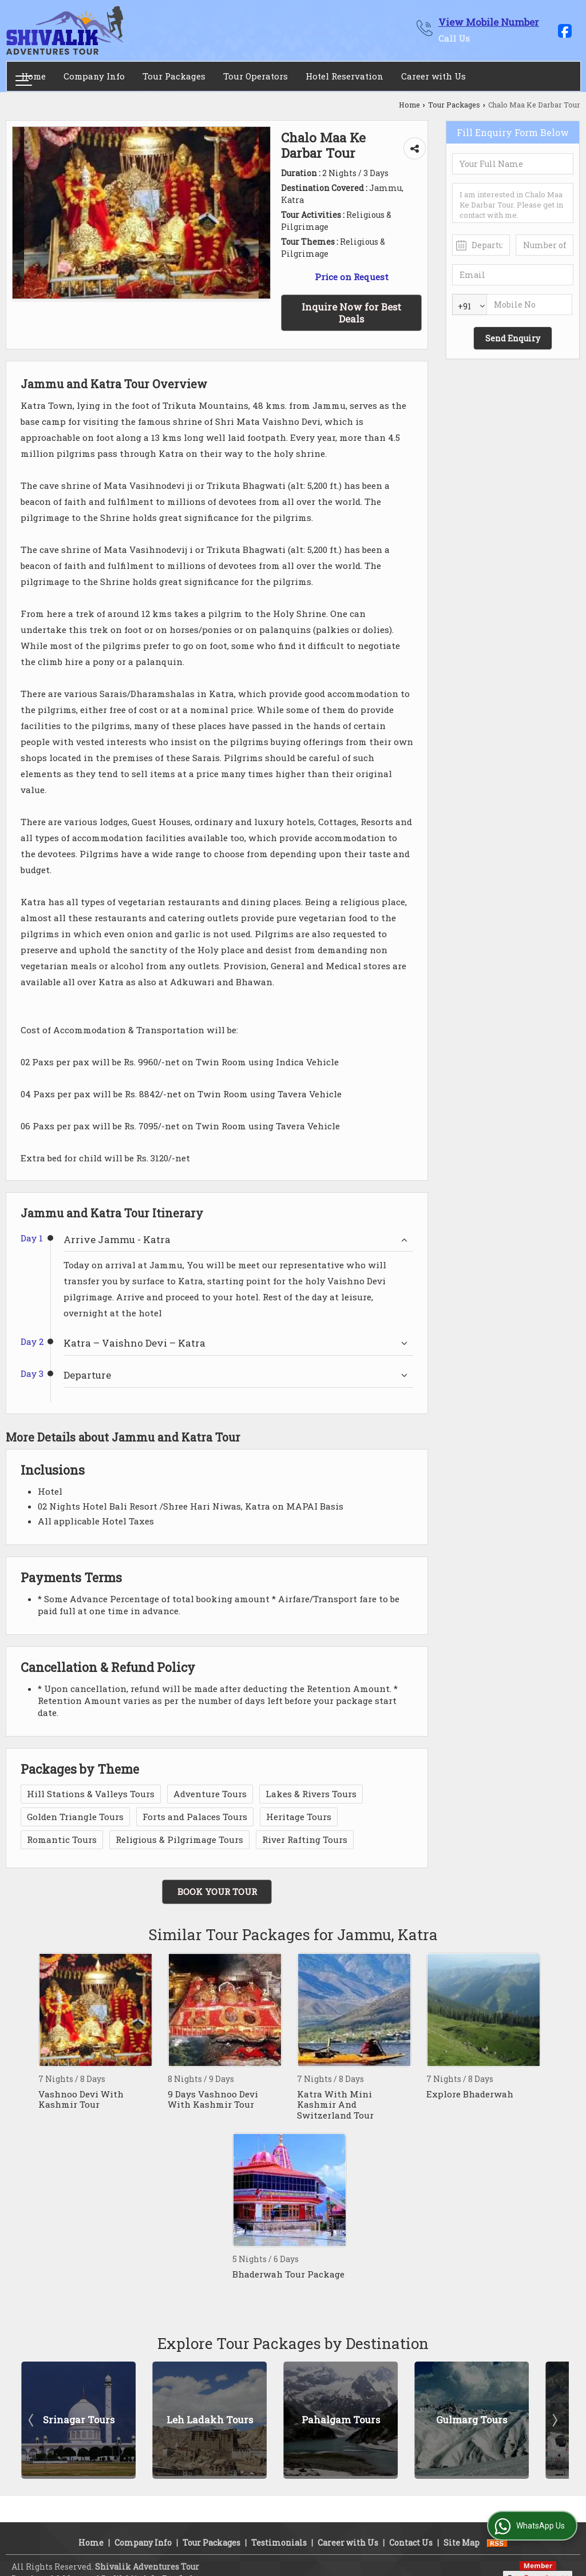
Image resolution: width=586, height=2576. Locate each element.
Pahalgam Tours (341, 2420)
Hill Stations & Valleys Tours (91, 1793)
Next (554, 2420)
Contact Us (411, 2528)
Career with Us (433, 76)
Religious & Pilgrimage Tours (179, 1839)
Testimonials (279, 2528)
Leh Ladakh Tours (210, 2420)
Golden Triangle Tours (75, 1816)
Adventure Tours (210, 1793)
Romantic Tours (62, 1839)
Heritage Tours (298, 1816)
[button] (488, 22)
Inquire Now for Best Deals (351, 312)
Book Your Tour (217, 1891)
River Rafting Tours (304, 1839)
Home (33, 76)
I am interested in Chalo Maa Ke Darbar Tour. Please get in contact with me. (512, 203)
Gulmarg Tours (471, 2420)
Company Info (94, 76)
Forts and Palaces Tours (194, 1816)
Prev (32, 2420)
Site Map (462, 2528)
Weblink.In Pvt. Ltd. (154, 2564)
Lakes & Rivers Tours (311, 1793)
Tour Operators (255, 76)
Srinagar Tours (78, 2420)
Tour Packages (173, 76)
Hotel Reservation (344, 76)
